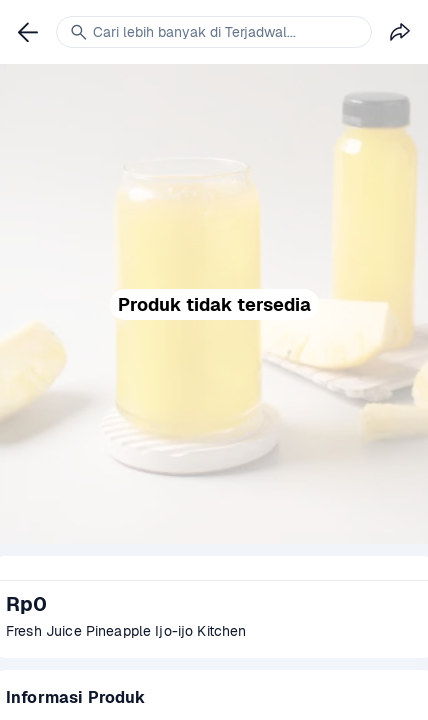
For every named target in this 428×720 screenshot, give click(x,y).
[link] (28, 32)
